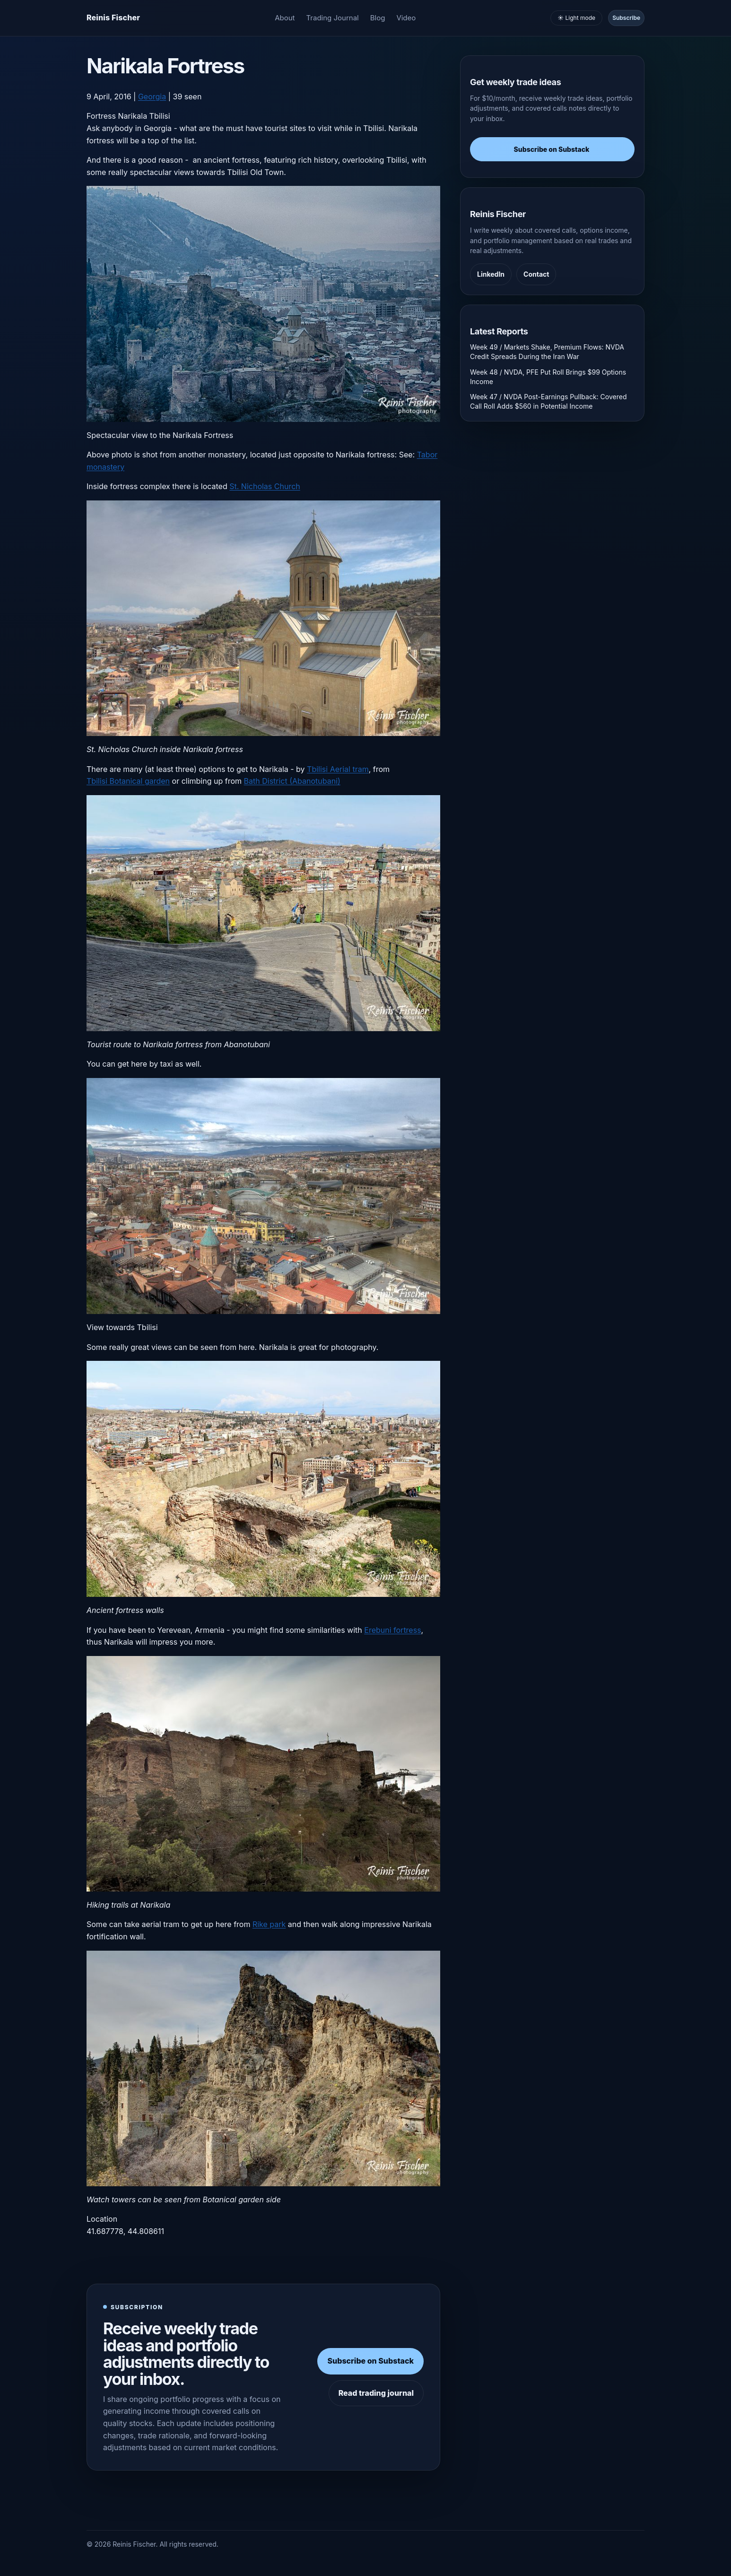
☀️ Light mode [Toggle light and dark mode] (576, 17)
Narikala (132, 116)
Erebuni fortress (392, 1630)
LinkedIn (491, 274)
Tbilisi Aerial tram (338, 769)
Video (406, 17)
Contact (536, 274)
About (285, 17)
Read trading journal (376, 2393)
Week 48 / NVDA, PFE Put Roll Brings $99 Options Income (548, 377)
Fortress (101, 116)
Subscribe (626, 17)
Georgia (152, 96)
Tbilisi (159, 116)
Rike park (269, 1924)
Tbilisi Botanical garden (128, 781)
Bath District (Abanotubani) (292, 781)
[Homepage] (113, 18)
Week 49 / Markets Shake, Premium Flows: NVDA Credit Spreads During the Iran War (547, 351)
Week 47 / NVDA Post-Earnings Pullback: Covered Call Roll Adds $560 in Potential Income (548, 401)
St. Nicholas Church (264, 486)
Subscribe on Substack (370, 2361)
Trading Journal (332, 17)
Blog (377, 17)
